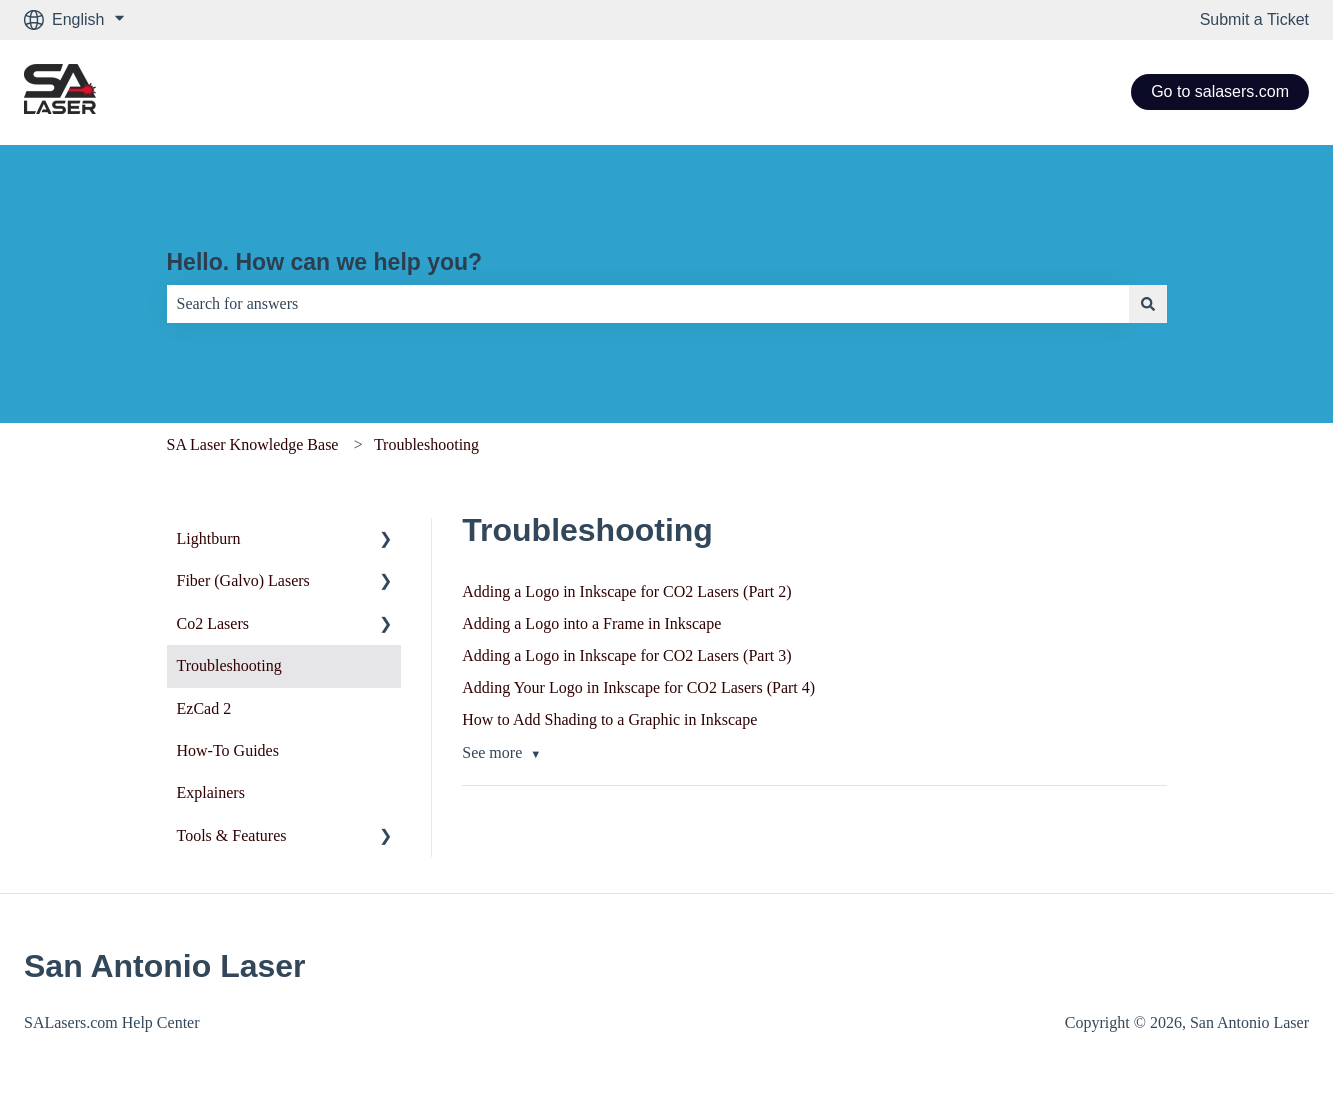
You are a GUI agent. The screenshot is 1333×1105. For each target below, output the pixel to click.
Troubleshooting (426, 444)
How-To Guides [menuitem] (228, 750)
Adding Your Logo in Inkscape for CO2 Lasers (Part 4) (638, 687)
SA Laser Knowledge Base (253, 444)
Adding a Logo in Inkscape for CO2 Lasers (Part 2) (626, 591)
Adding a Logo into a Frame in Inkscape (591, 623)
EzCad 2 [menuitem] (204, 708)
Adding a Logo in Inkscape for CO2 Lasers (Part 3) (626, 655)
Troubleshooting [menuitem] (229, 665)
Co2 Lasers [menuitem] (213, 623)
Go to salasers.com (1220, 91)
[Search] (1148, 304)
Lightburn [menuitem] (209, 538)
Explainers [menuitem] (211, 792)
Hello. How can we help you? (325, 262)
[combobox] (648, 304)
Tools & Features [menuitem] (232, 835)
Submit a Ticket (1254, 19)
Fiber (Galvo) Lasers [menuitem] (243, 580)
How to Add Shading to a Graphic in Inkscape (609, 719)
